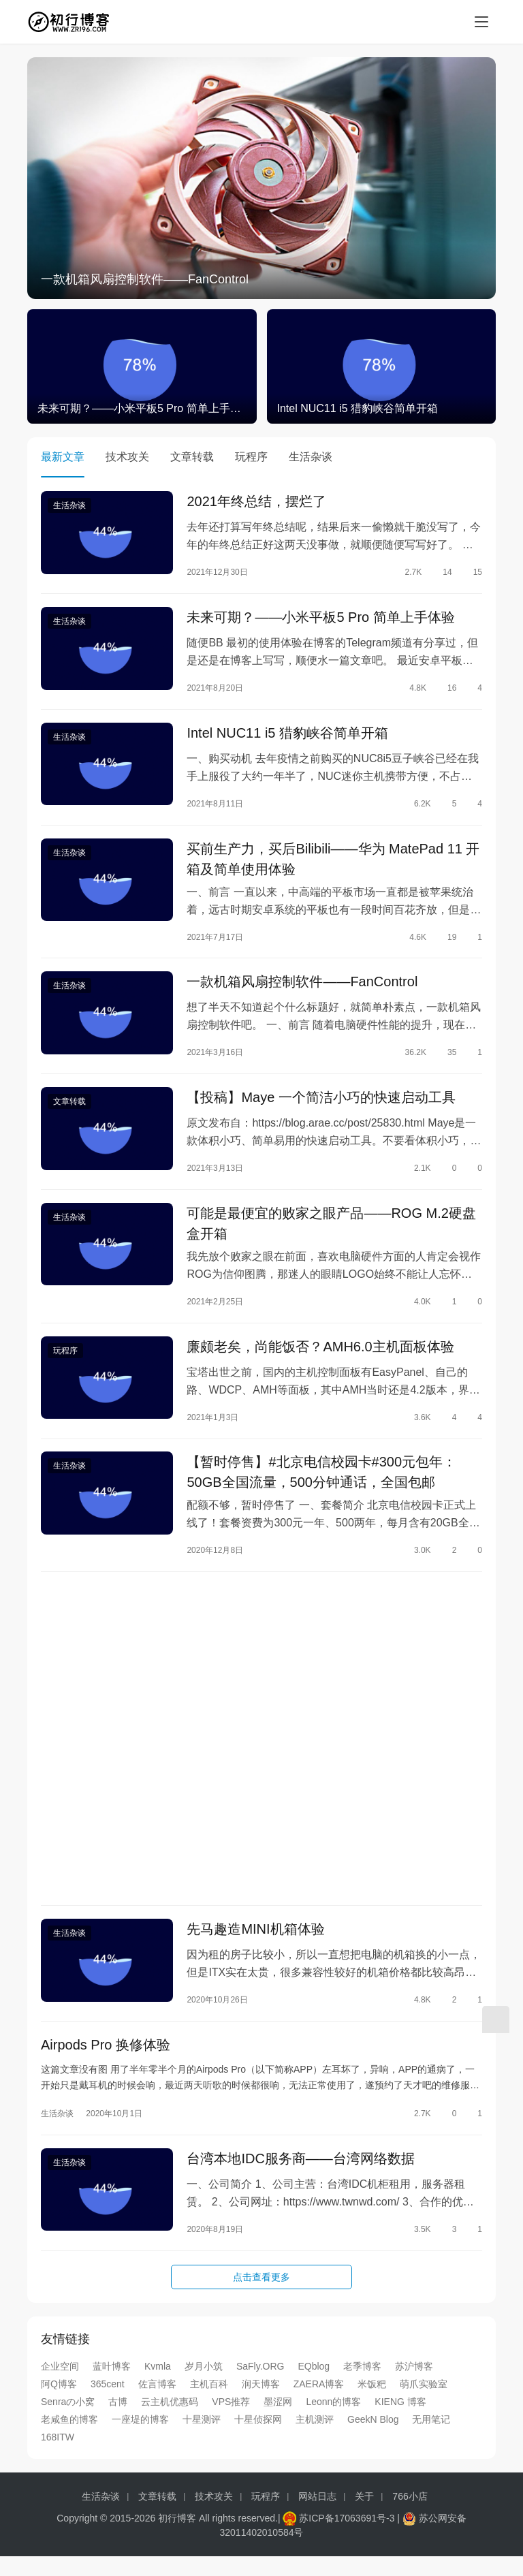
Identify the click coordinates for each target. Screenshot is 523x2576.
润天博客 (261, 2403)
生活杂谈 (310, 456)
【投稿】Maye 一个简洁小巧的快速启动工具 (321, 1105)
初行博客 (177, 2537)
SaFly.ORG (260, 2385)
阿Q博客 (59, 2403)
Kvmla (157, 2385)
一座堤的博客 (140, 2438)
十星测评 (202, 2438)
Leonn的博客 (333, 2420)
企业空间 (60, 2385)
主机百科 (209, 2403)
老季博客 (362, 2385)
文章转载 (192, 456)
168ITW (57, 2456)
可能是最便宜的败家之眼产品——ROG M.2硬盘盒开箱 (331, 1233)
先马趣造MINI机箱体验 (255, 1944)
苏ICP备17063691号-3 (346, 2537)
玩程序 (251, 456)
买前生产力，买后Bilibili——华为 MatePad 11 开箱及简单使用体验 (333, 863)
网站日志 (317, 2515)
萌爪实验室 (423, 2403)
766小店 (409, 2515)
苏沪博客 (414, 2385)
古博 (117, 2420)
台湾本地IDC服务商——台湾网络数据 (300, 2176)
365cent (108, 2403)
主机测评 (315, 2438)
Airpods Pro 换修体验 (105, 2061)
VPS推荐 (231, 2420)
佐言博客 (157, 2403)
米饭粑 (372, 2403)
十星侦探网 (258, 2438)
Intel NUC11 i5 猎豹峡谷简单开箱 (287, 736)
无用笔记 (431, 2438)
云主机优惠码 (169, 2420)
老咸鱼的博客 (69, 2438)
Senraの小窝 (68, 2420)
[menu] (481, 22)
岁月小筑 (204, 2385)
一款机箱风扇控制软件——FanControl (145, 279)
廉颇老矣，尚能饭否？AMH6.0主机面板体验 (320, 1357)
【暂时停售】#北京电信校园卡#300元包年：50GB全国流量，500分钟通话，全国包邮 (321, 1485)
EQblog (314, 2385)
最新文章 (62, 456)
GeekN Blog (372, 2438)
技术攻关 (127, 456)
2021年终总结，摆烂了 (256, 501)
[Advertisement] (261, 1752)
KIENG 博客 (400, 2420)
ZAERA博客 (319, 2403)
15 (472, 573)
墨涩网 (278, 2420)
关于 (364, 2515)
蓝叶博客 (112, 2385)
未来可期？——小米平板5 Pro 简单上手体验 (320, 619)
